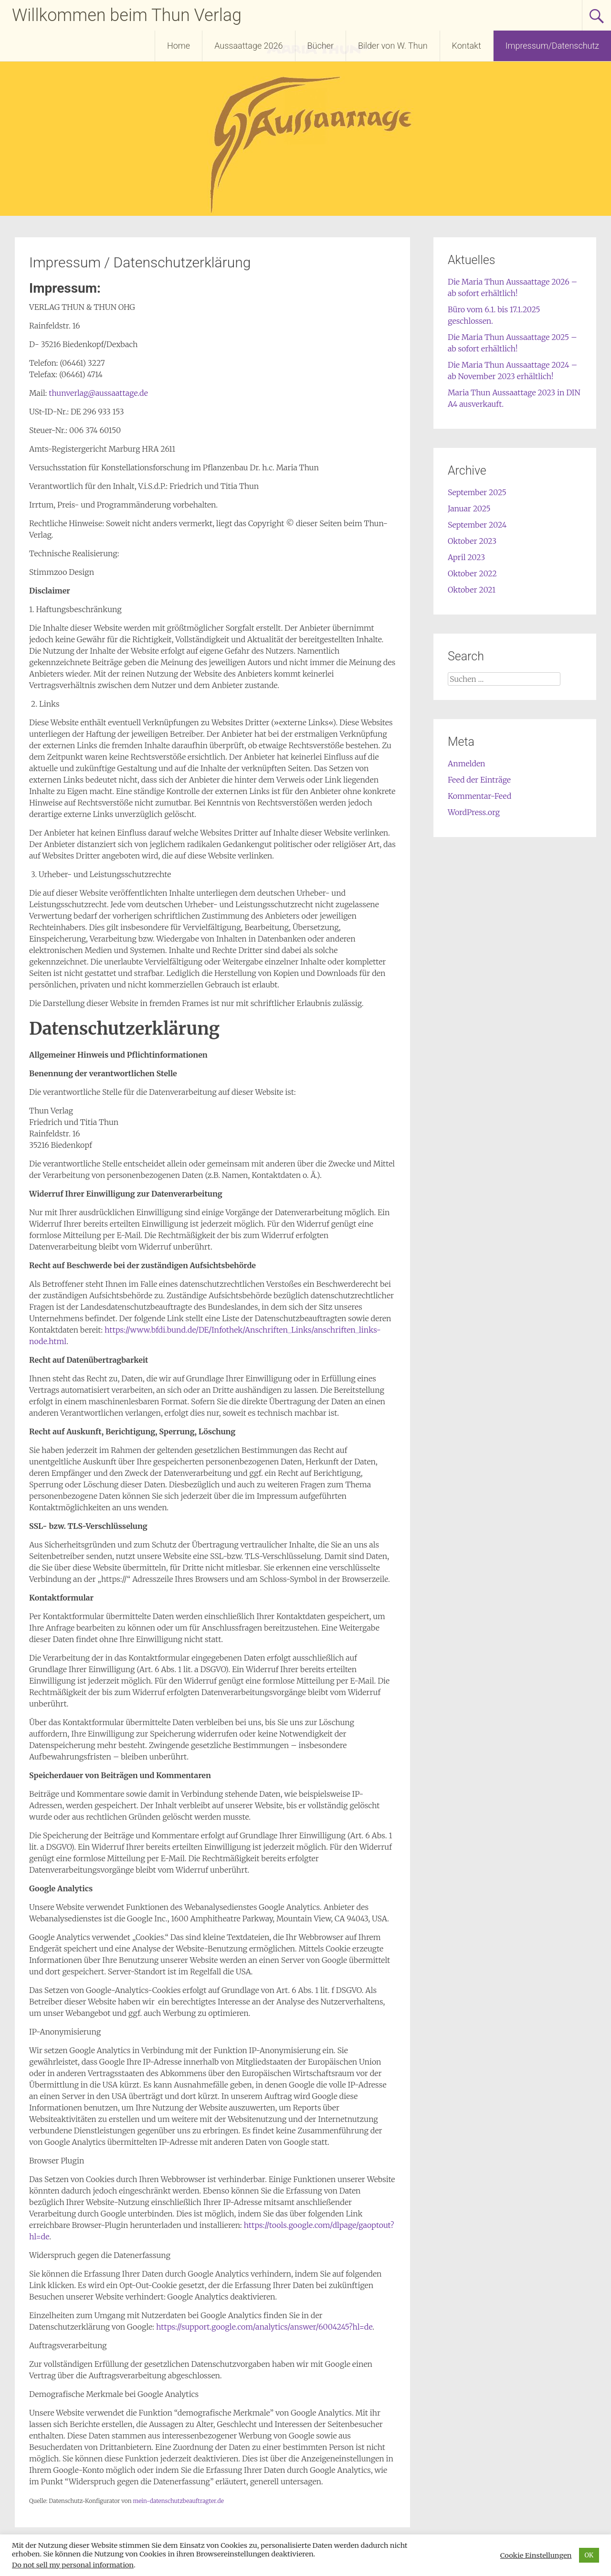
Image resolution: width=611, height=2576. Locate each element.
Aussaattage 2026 (248, 46)
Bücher (320, 46)
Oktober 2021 (471, 589)
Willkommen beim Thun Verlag (127, 15)
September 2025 (477, 492)
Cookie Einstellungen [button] (536, 2555)
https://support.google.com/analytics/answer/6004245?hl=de (264, 2327)
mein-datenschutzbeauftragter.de (178, 2500)
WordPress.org (474, 812)
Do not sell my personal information (73, 2565)
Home (178, 46)
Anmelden (466, 763)
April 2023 (466, 557)
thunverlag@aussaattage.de (97, 393)
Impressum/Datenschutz (552, 46)
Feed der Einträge (479, 779)
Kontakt (466, 46)
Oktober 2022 (472, 573)
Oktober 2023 (472, 541)
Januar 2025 (469, 508)
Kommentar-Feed (479, 796)
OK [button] (589, 2555)
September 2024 (477, 525)
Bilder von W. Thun (393, 46)
